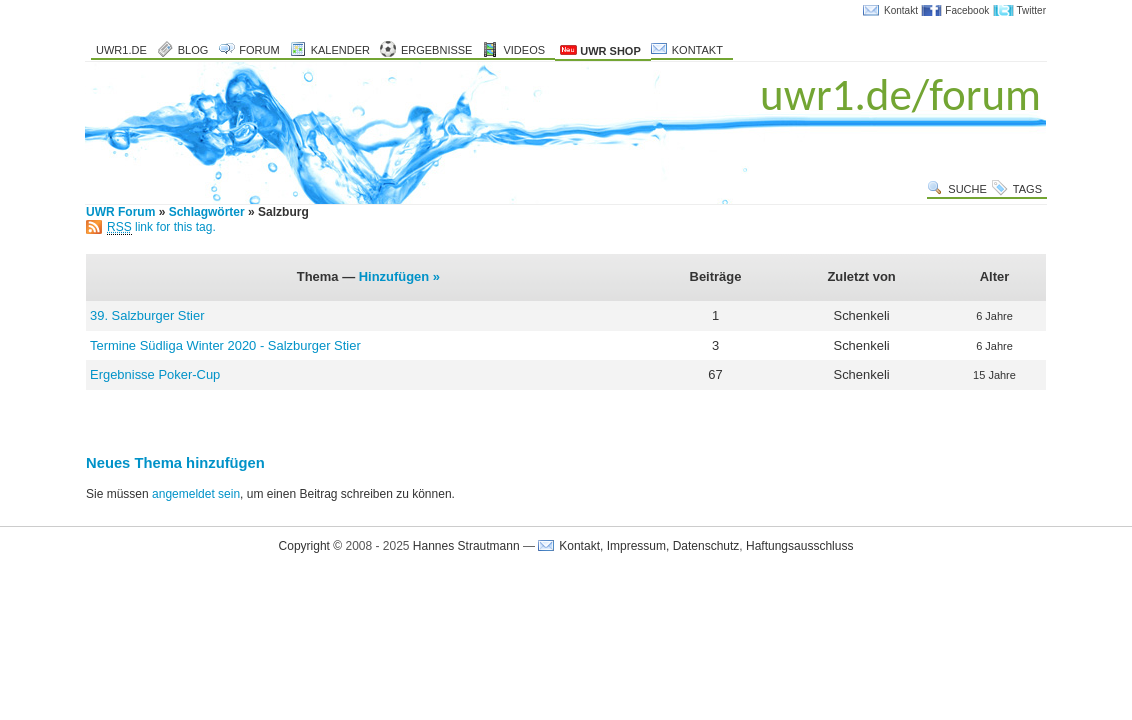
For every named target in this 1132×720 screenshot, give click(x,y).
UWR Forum (120, 212)
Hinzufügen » (399, 276)
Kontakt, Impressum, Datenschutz (649, 546)
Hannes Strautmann (466, 546)
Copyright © (311, 546)
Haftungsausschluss (799, 546)
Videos (524, 50)
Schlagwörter (207, 212)
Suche (967, 189)
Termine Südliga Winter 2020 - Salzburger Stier (225, 345)
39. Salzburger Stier (147, 315)
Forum (259, 50)
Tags (1027, 189)
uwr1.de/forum (900, 94)
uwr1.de (121, 50)
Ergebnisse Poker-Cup (155, 374)
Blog (193, 50)
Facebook (967, 10)
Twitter (1031, 10)
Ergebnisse (437, 50)
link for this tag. (161, 227)
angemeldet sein (196, 494)
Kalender (340, 50)
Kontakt (901, 10)
